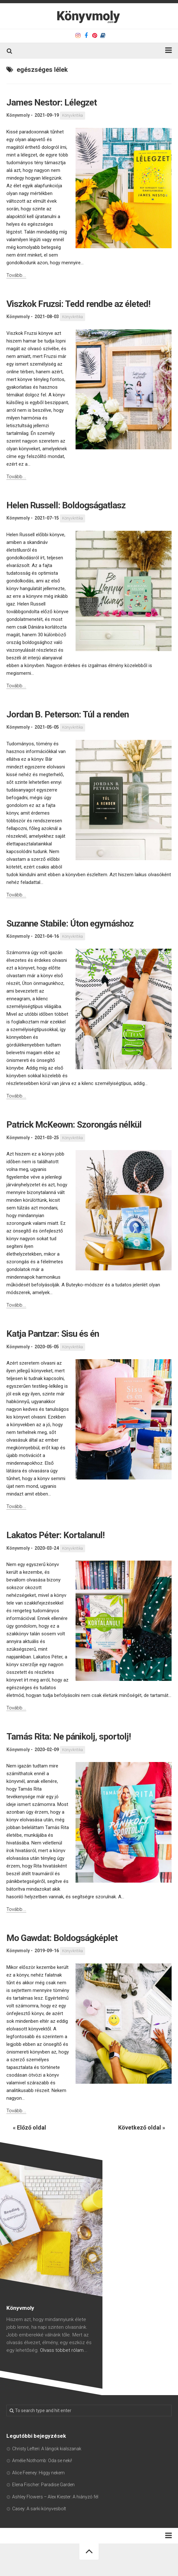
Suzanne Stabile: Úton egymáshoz (70, 923)
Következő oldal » (141, 2127)
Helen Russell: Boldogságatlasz (65, 505)
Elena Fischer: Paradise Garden (43, 2484)
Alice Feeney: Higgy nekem (38, 2472)
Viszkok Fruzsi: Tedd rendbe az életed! (78, 304)
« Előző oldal (29, 2127)
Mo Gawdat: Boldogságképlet (61, 1938)
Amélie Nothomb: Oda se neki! (42, 2460)
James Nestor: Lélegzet (51, 102)
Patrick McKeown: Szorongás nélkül (74, 1124)
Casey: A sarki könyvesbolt (39, 2508)
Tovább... (16, 275)
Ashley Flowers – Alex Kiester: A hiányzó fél (55, 2496)
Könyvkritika (72, 115)
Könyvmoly (18, 115)
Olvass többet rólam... (63, 2350)
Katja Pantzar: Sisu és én (52, 1333)
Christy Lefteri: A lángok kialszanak (46, 2448)
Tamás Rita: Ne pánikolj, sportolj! (68, 1736)
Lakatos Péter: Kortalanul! (55, 1535)
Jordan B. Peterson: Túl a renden (67, 714)
